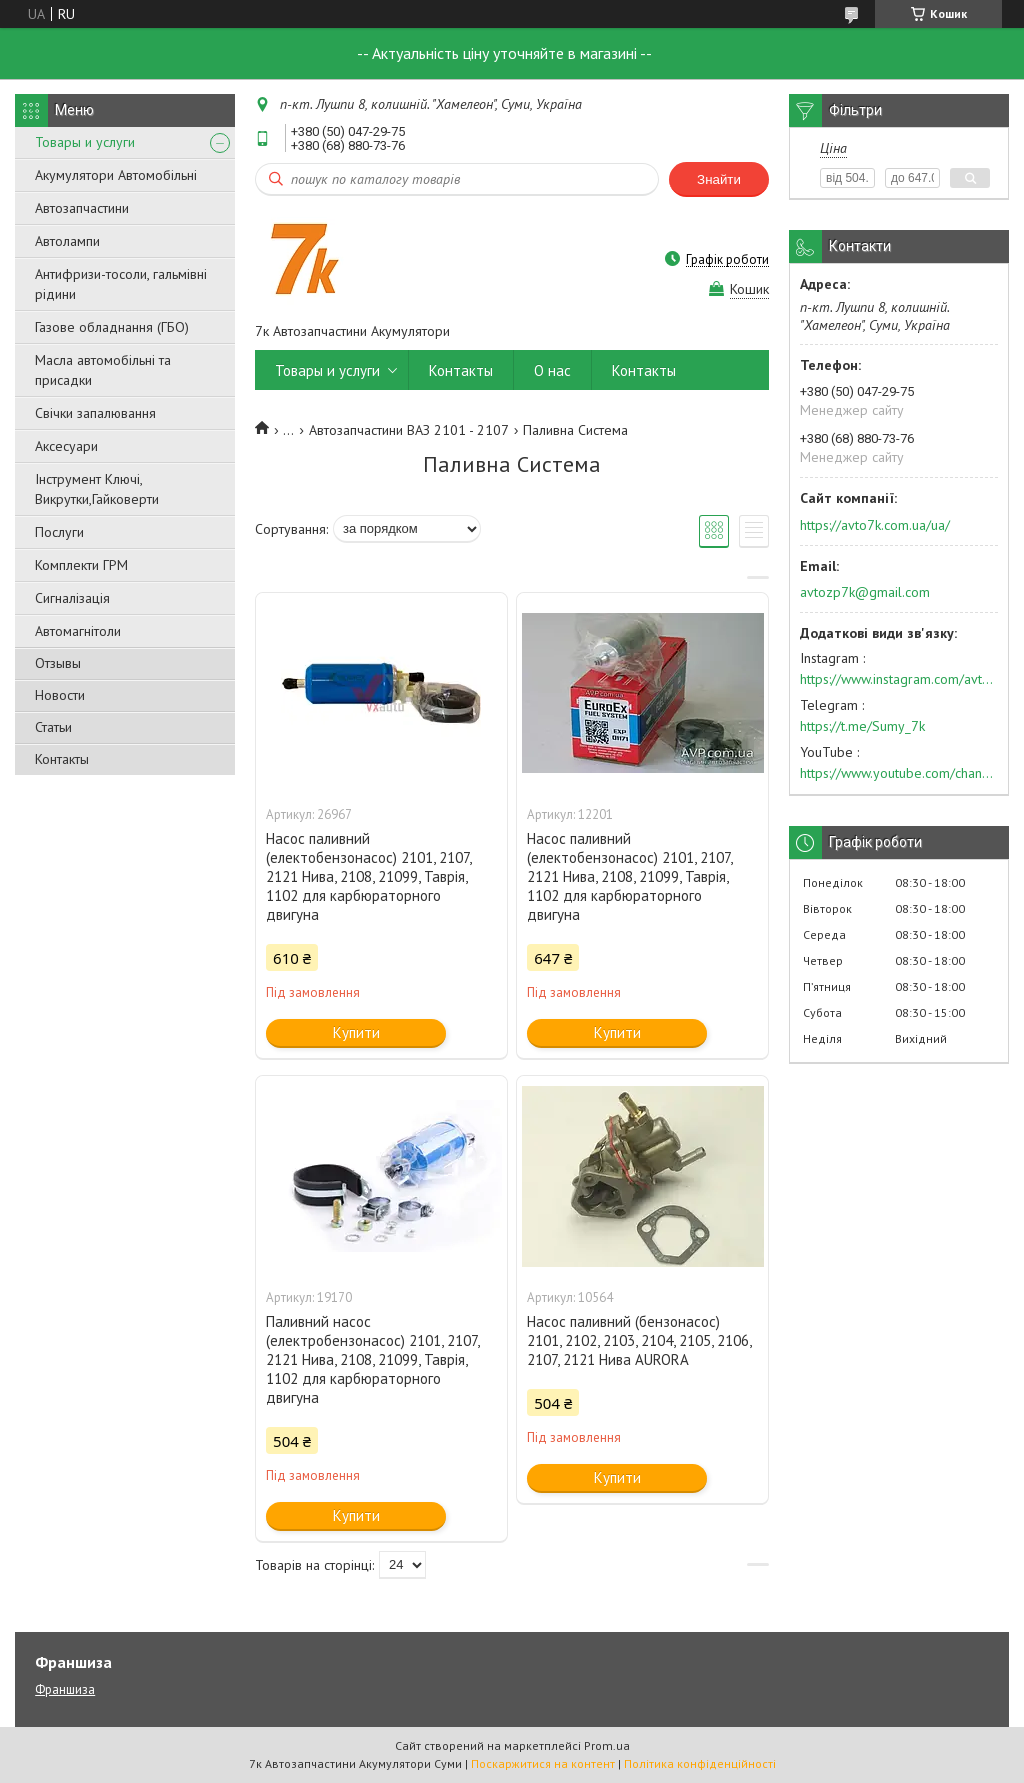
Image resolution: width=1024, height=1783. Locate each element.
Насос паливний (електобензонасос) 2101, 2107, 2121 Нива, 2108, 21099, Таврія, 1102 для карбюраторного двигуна (368, 876)
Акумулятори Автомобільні (116, 175)
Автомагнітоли (78, 631)
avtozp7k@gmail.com (865, 592)
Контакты (62, 759)
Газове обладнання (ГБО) (112, 327)
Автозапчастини (82, 208)
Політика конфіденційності (700, 1763)
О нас (552, 370)
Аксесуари (66, 446)
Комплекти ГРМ (81, 565)
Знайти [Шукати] (719, 179)
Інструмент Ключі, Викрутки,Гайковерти (97, 489)
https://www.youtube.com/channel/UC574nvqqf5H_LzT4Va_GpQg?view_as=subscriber (899, 773)
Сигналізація (72, 598)
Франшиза (65, 1689)
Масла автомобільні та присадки (103, 370)
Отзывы (58, 663)
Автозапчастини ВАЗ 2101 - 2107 (409, 430)
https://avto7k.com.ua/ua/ (875, 525)
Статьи (53, 727)
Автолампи (67, 241)
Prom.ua (607, 1745)
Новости (60, 695)
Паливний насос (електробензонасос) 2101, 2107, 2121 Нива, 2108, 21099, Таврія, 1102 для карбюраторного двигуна (372, 1359)
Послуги (59, 532)
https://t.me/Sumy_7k (862, 726)
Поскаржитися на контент (543, 1763)
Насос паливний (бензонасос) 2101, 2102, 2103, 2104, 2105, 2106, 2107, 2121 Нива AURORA (639, 1340)
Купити (356, 1032)
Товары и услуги (85, 142)
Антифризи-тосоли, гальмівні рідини (121, 284)
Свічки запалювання (95, 413)
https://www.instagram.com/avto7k (899, 679)
